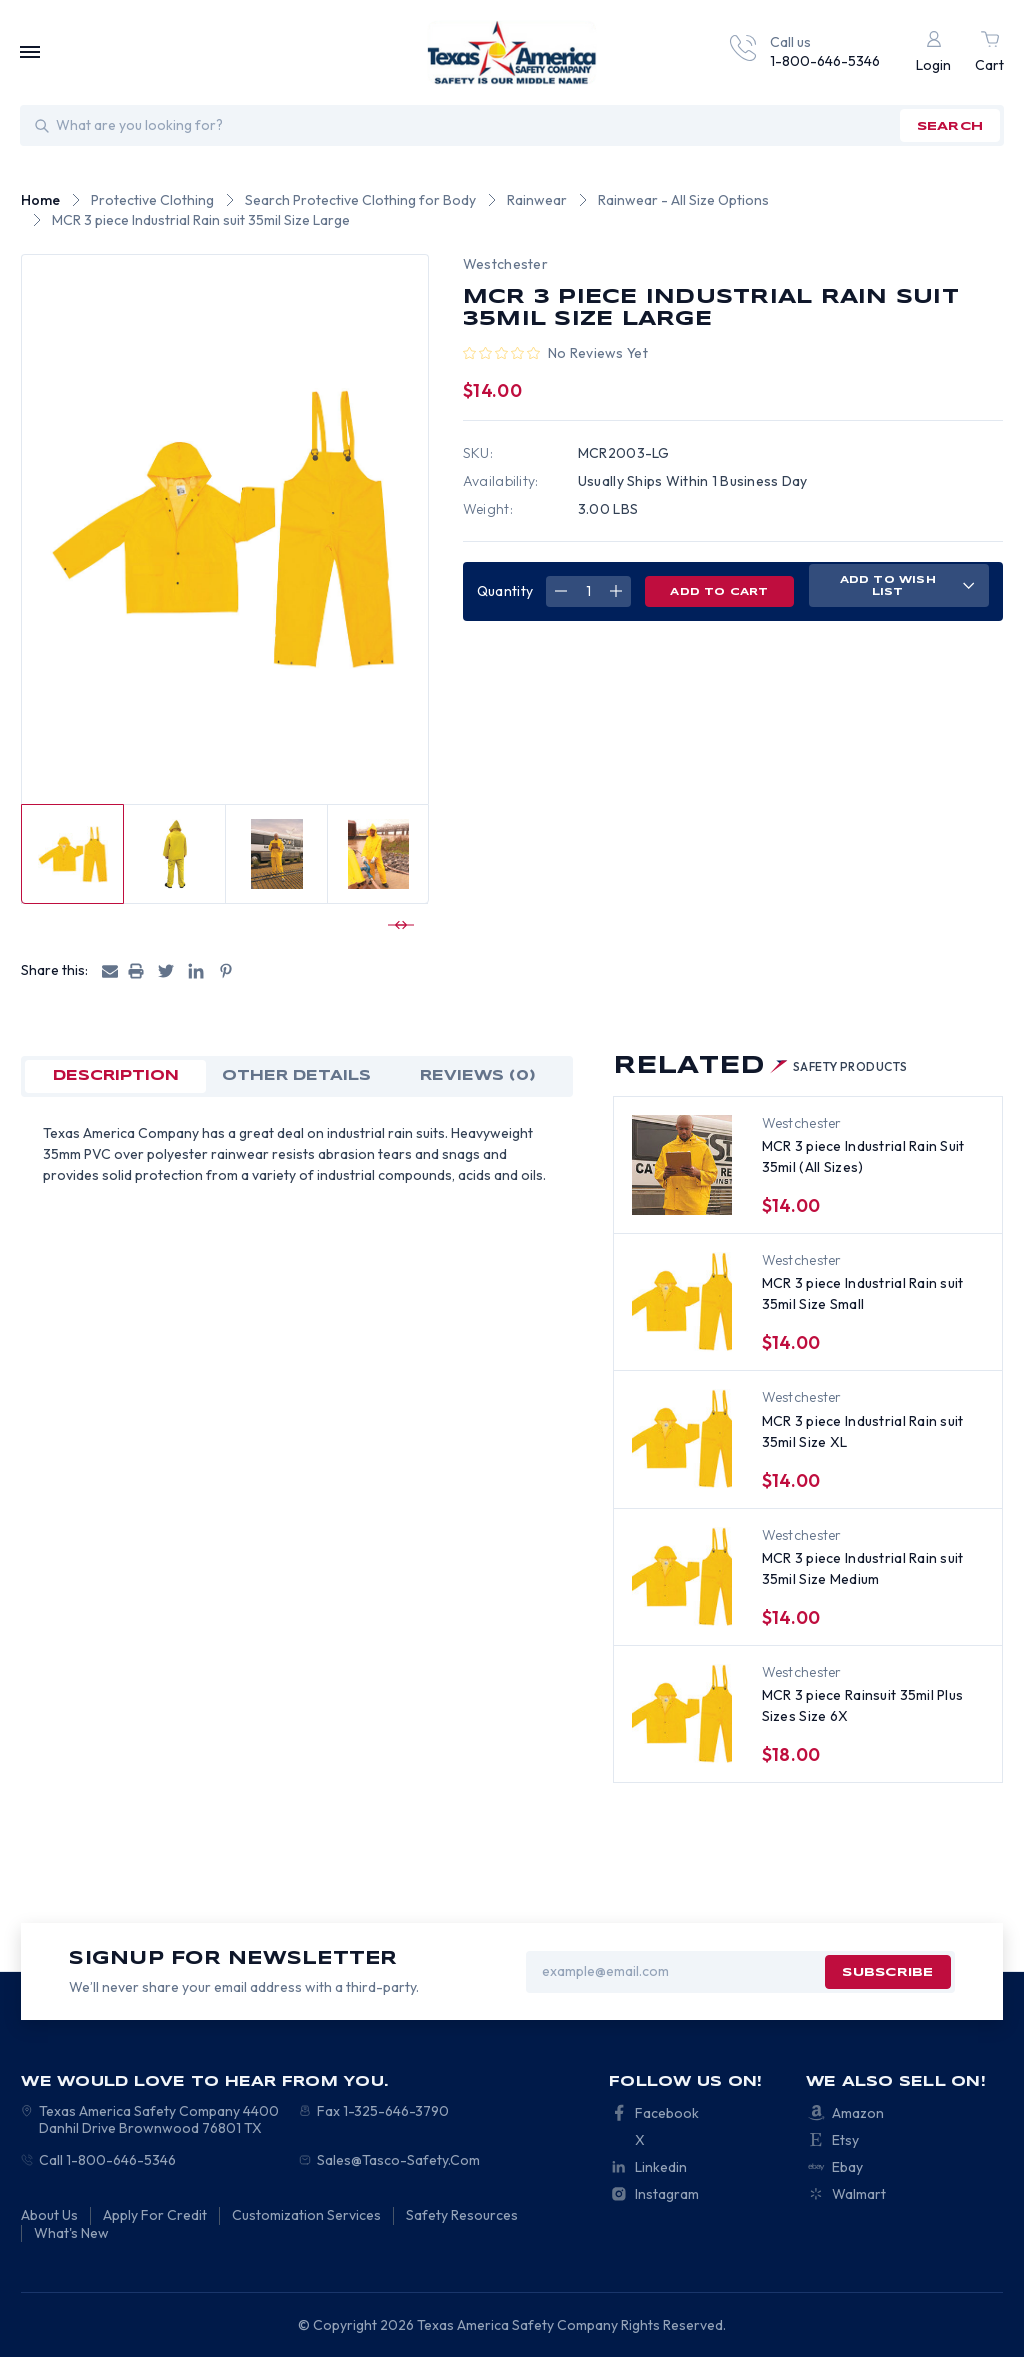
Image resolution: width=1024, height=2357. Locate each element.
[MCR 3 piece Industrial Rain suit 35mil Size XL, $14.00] (682, 1439)
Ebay (847, 2167)
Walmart (859, 2194)
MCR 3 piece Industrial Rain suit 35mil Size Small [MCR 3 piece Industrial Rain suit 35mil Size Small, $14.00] (863, 1293)
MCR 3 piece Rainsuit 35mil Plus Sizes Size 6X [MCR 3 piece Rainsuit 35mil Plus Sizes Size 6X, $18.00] (863, 1705)
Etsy (845, 2140)
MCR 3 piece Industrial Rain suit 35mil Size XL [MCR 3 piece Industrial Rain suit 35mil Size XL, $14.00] (863, 1431)
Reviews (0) (478, 1076)
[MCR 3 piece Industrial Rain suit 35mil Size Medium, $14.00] (682, 1577)
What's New (71, 2233)
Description (116, 1076)
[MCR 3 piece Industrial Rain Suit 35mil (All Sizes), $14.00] (682, 1165)
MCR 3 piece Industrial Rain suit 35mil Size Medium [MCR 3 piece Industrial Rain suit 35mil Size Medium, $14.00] (863, 1568)
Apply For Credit (155, 2215)
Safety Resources (462, 2215)
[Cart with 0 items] (989, 52)
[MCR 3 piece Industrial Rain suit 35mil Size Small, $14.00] (682, 1302)
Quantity (505, 591)
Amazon (858, 2113)
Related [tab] (760, 1066)
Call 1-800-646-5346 (107, 2160)
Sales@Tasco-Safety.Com (398, 2160)
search (950, 126)
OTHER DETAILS (296, 1076)
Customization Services (306, 2215)
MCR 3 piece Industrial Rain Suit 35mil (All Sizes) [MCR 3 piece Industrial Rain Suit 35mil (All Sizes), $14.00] (863, 1156)
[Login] (933, 52)
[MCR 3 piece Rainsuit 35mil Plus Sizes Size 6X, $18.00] (682, 1714)
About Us (49, 2215)
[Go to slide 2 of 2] (398, 925)
